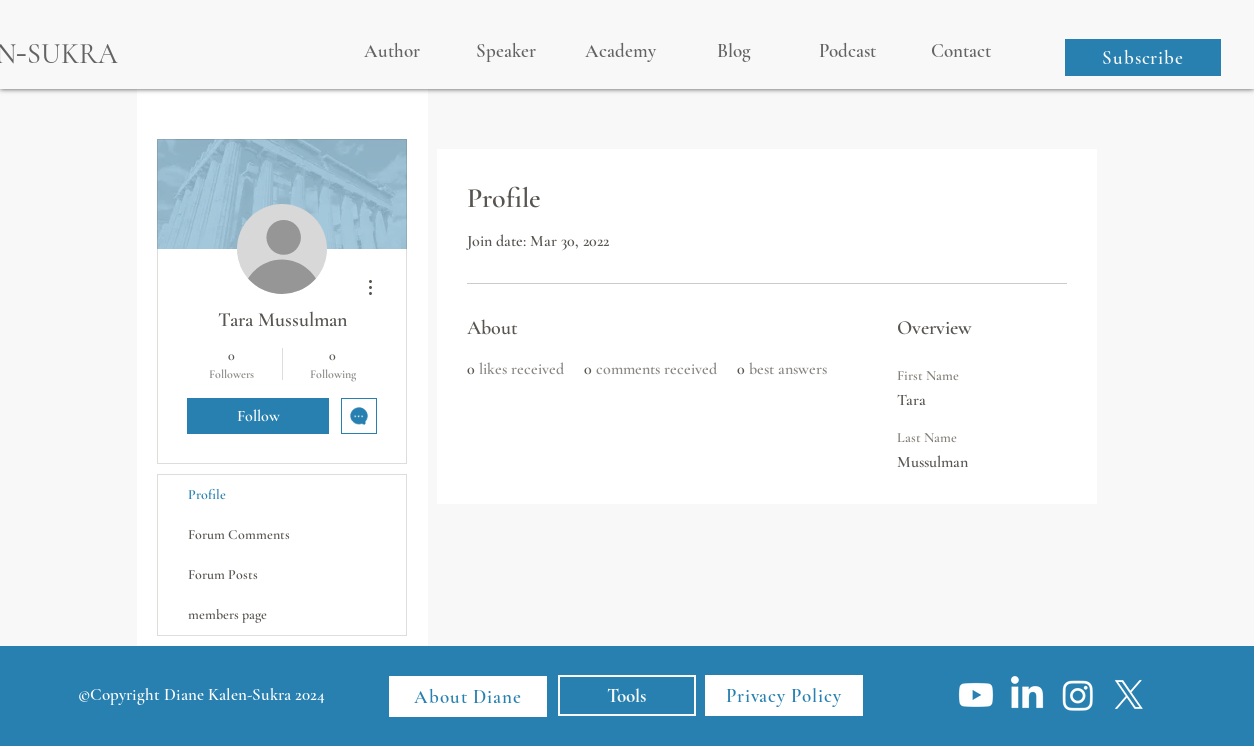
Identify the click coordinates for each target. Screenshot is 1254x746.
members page (227, 614)
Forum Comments (239, 534)
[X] (1129, 695)
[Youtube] (976, 695)
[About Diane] (468, 696)
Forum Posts (223, 574)
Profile (207, 494)
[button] (1143, 57)
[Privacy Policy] (784, 695)
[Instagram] (1078, 695)
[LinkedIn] (1027, 695)
